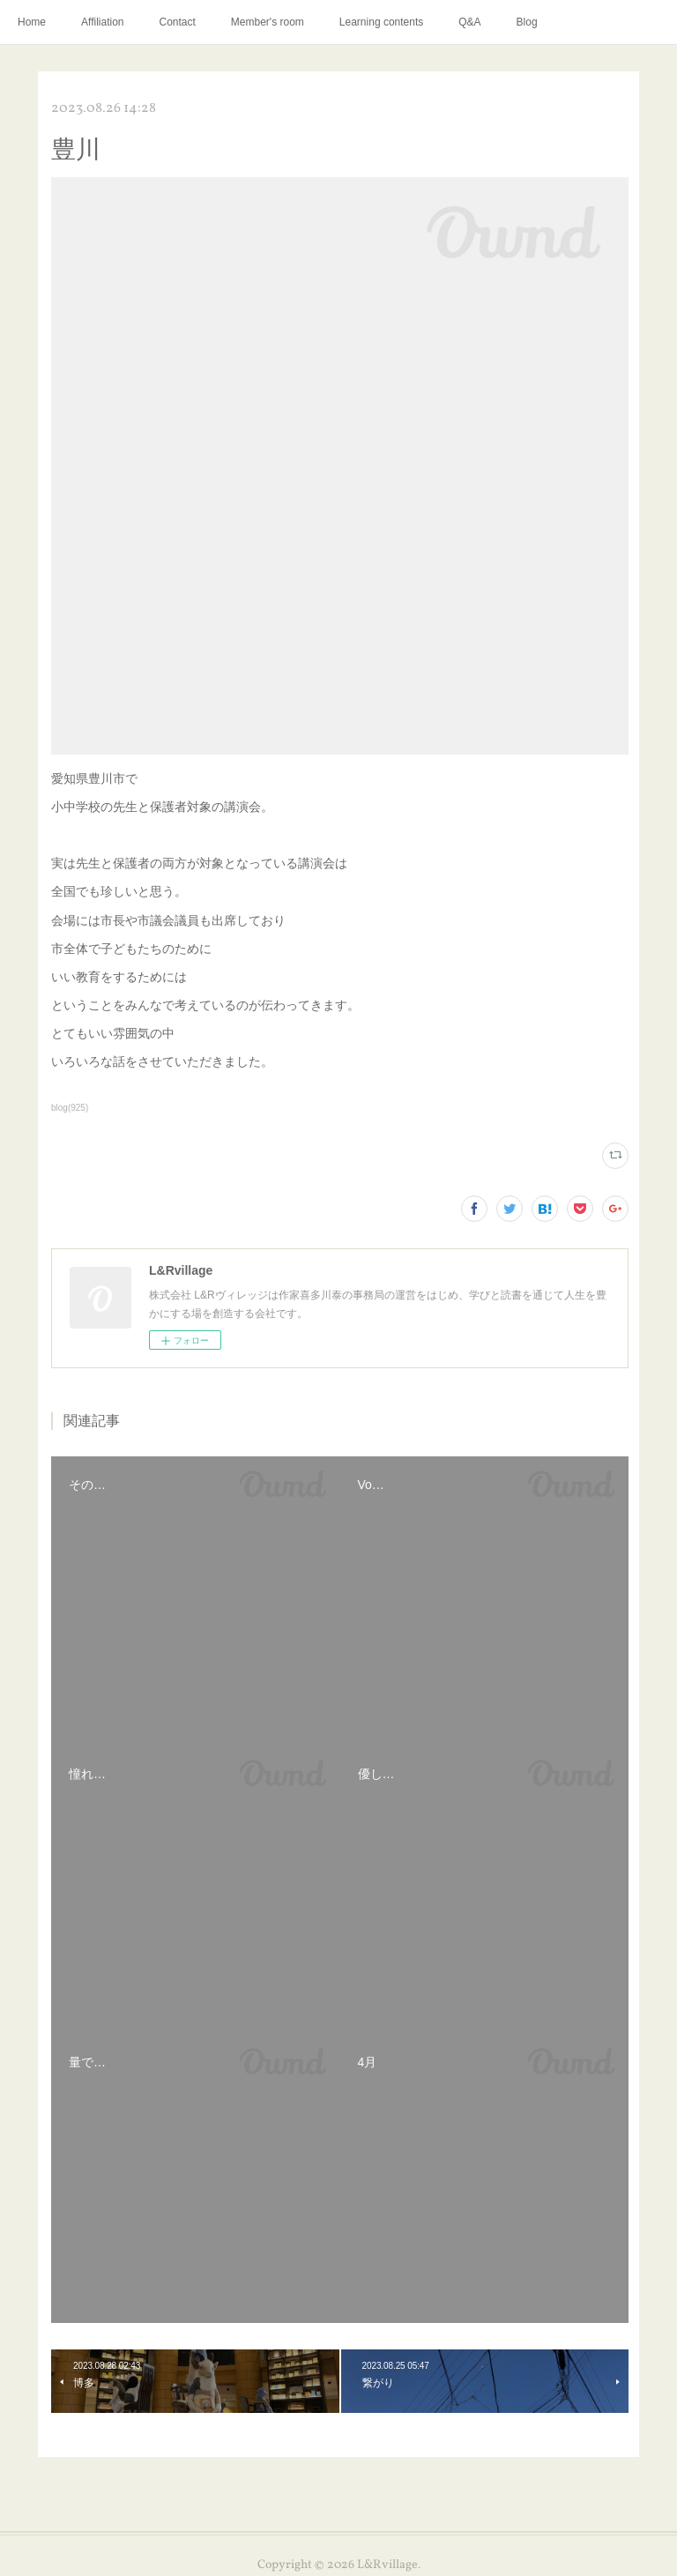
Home (32, 22)
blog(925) (69, 1108)
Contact (178, 22)
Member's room (267, 22)
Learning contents (381, 22)
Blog (527, 22)
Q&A (469, 22)
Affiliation (102, 22)
